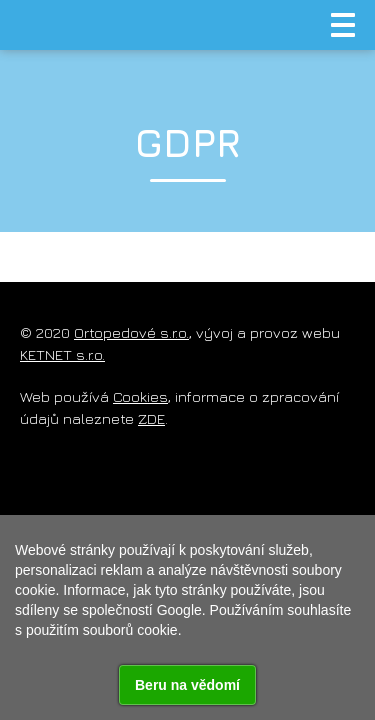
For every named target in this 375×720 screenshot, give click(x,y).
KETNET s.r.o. (62, 354)
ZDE (151, 418)
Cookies (140, 396)
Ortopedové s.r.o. (131, 332)
